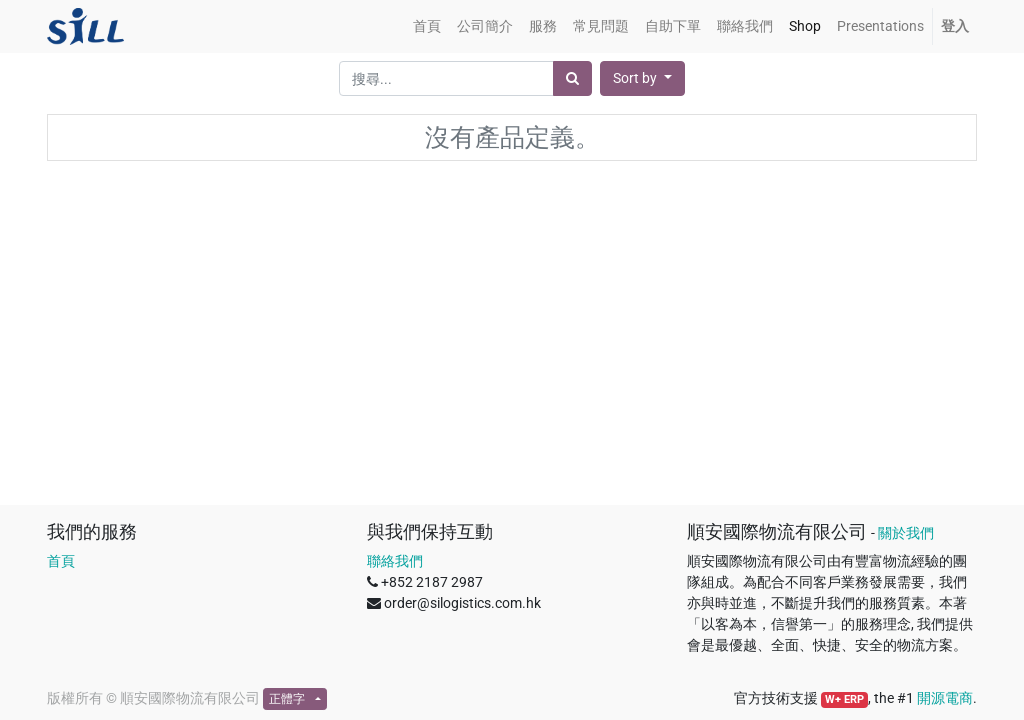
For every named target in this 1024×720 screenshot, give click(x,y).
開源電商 (945, 698)
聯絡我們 (395, 561)
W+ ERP (844, 699)
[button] (642, 78)
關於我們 (906, 533)
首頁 (61, 561)
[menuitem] (427, 26)
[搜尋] (572, 78)
